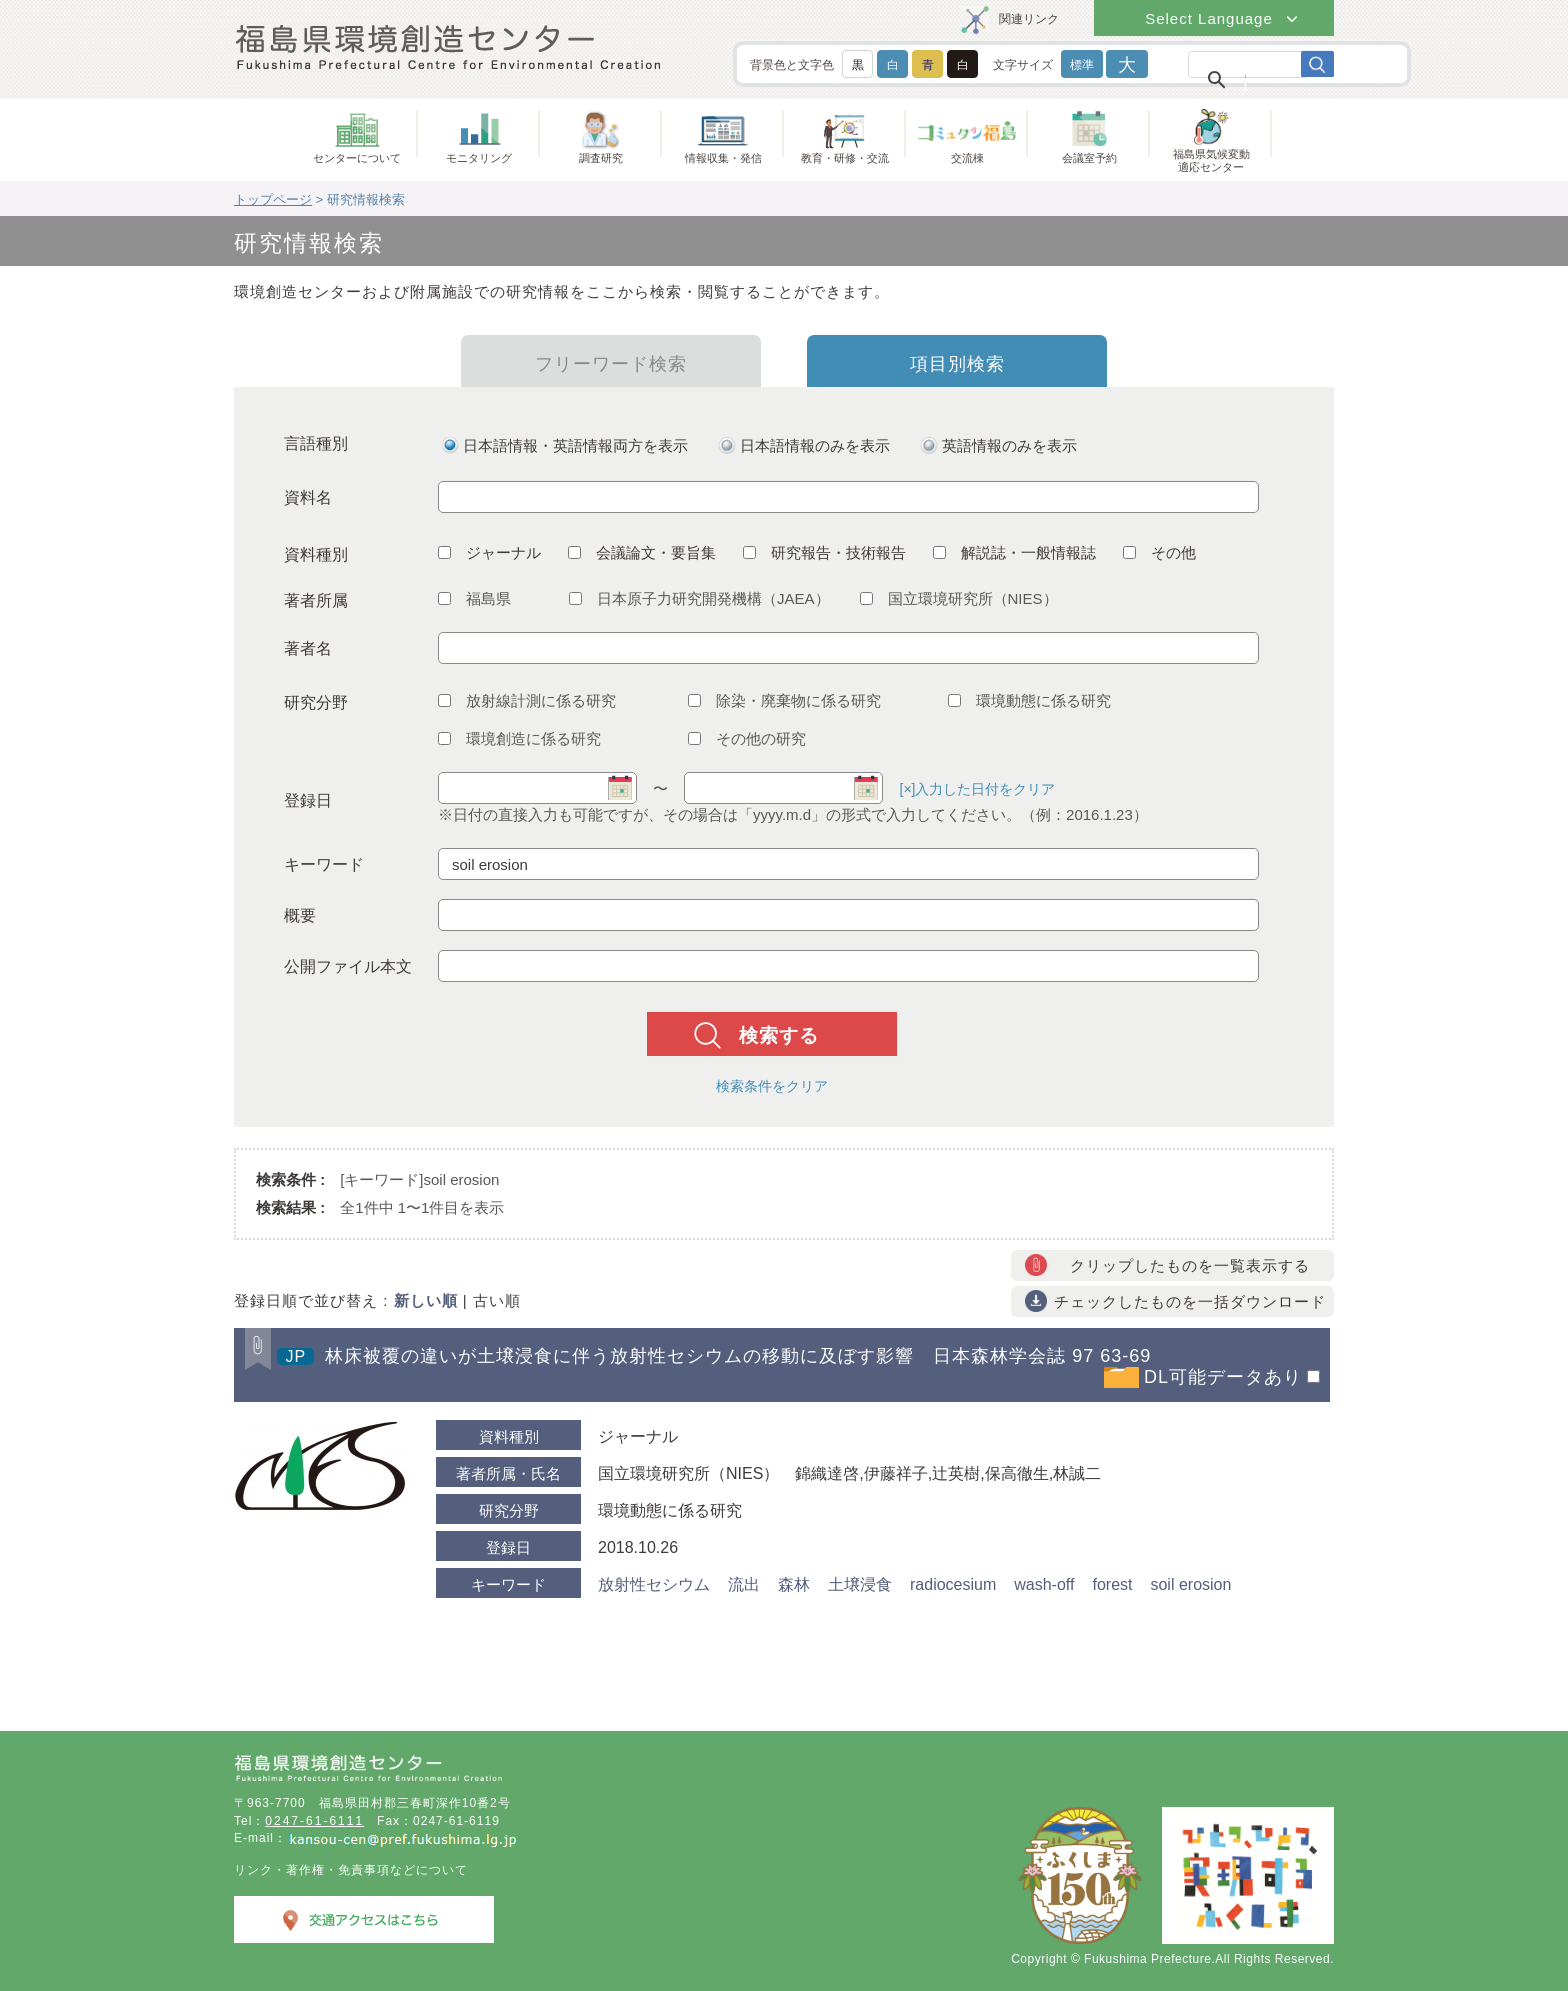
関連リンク (1029, 19)
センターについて (357, 158)
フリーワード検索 (611, 364)
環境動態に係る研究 (1029, 700)
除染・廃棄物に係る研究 (784, 700)
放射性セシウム (654, 1584)
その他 (1159, 552)
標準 (1082, 65)
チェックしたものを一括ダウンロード (1190, 1301)
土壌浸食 (860, 1584)
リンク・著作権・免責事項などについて (351, 1870)
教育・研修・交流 (845, 158)
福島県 (474, 598)
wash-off (1044, 1584)
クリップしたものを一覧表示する (1190, 1265)
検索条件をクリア (772, 1086)
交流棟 (967, 158)
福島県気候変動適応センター (1211, 160)
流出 (744, 1584)
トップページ (273, 199)
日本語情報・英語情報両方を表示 (575, 445)
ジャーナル (489, 552)
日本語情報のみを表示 (815, 445)
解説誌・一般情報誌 (1014, 552)
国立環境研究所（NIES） (959, 598)
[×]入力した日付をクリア (978, 789)
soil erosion (1190, 1584)
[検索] (1245, 78)
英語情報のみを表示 (1009, 445)
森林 (794, 1584)
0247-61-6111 (314, 1821)
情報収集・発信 (723, 158)
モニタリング (479, 158)
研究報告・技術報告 (824, 552)
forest (1112, 1584)
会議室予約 (1089, 158)
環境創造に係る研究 (519, 738)
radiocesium (953, 1584)
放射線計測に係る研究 (527, 700)
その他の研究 (747, 738)
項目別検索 (957, 364)
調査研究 (601, 158)
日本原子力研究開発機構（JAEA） (699, 598)
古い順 (497, 1300)
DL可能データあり (1223, 1377)
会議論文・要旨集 (642, 552)
